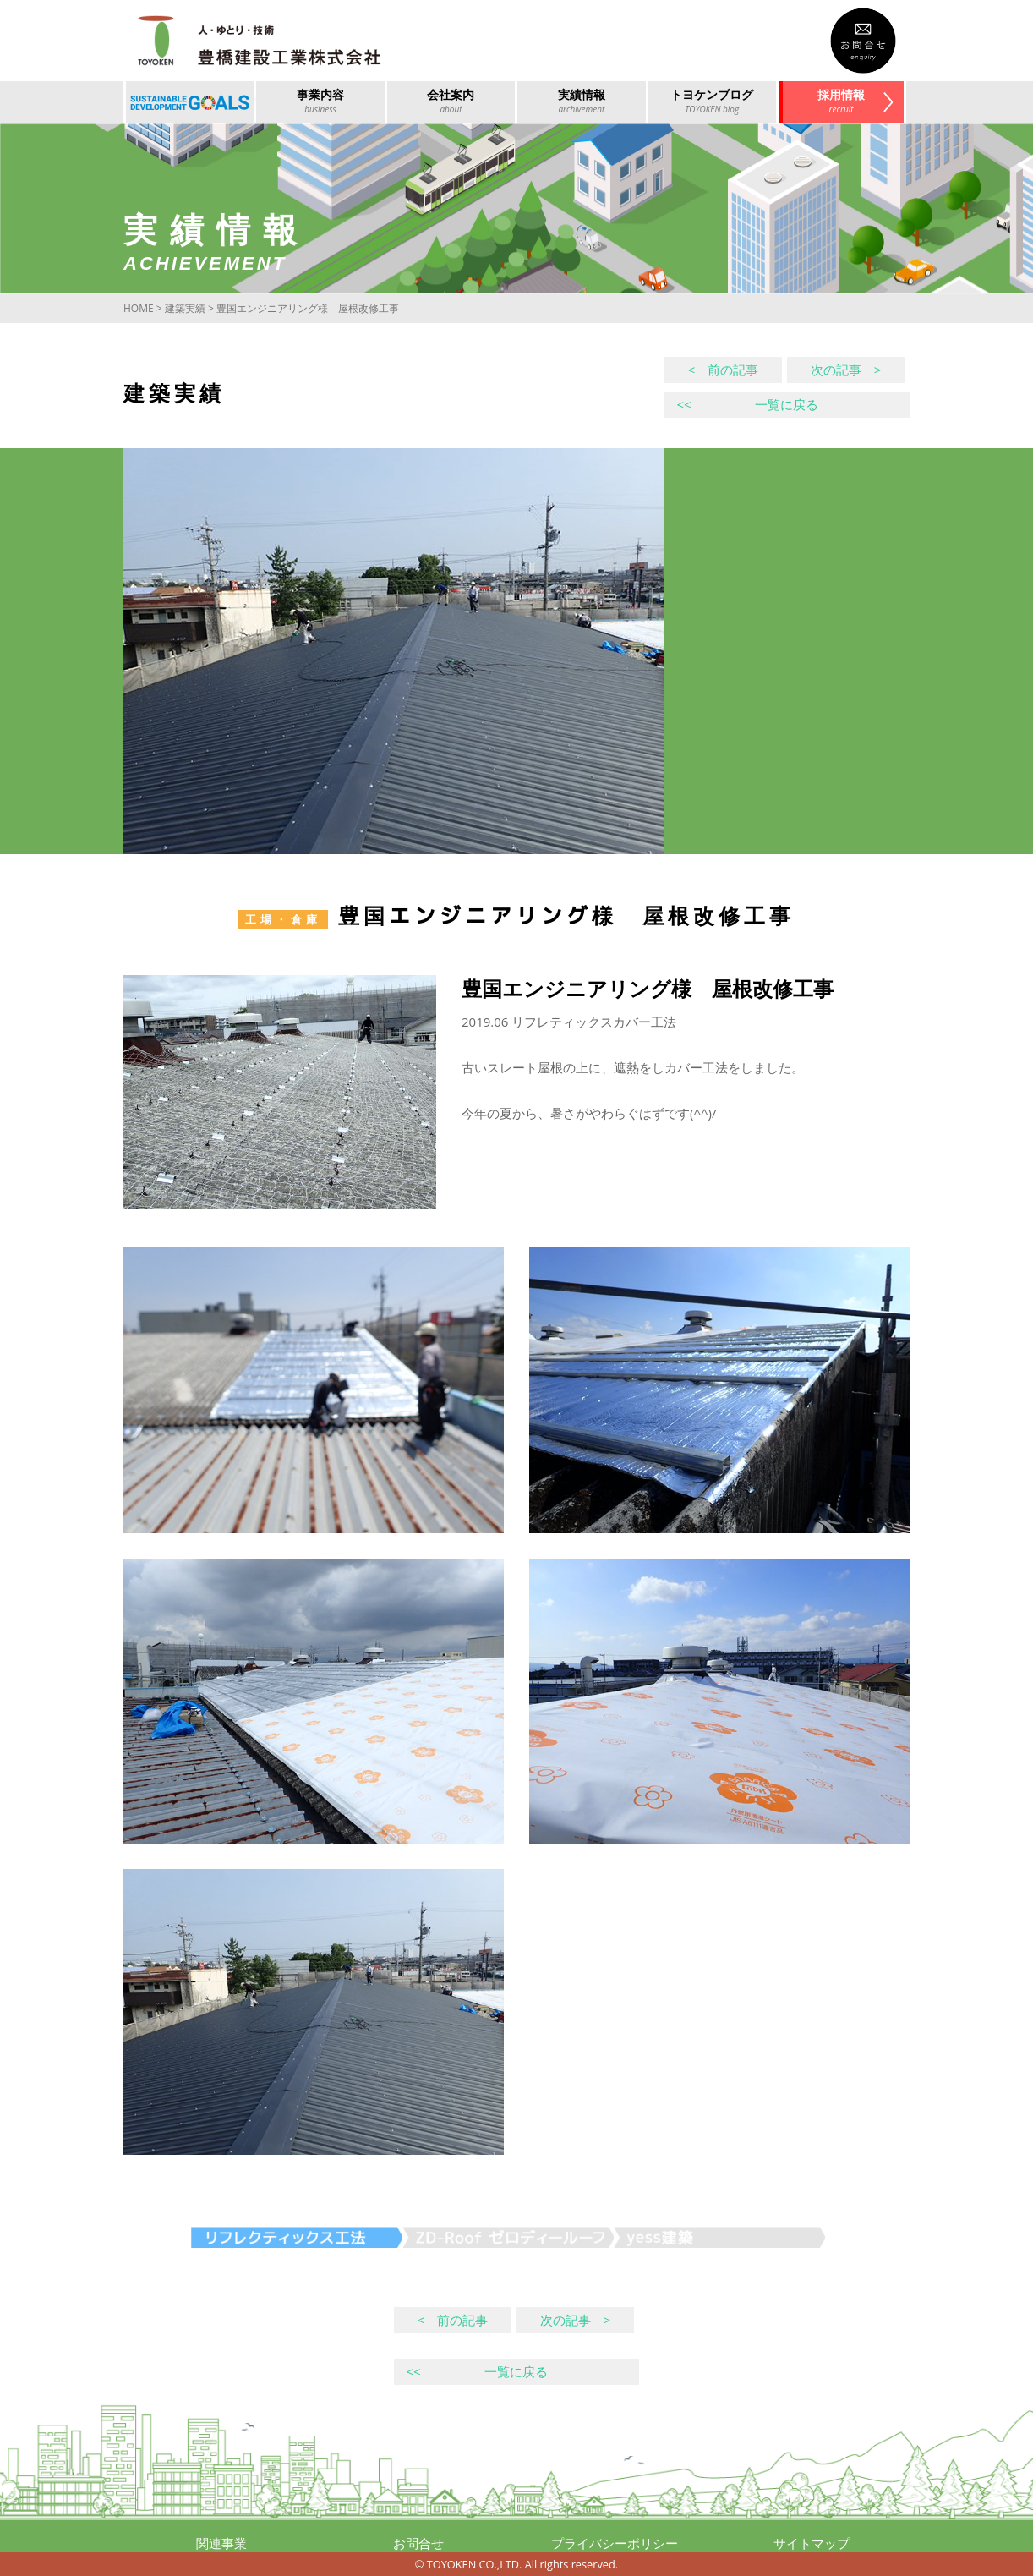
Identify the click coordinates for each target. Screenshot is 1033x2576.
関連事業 (221, 2543)
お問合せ (418, 2543)
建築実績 (185, 308)
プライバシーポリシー (614, 2543)
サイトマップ (811, 2543)
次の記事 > (846, 369)
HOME (138, 308)
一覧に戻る (747, 404)
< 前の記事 (723, 369)
